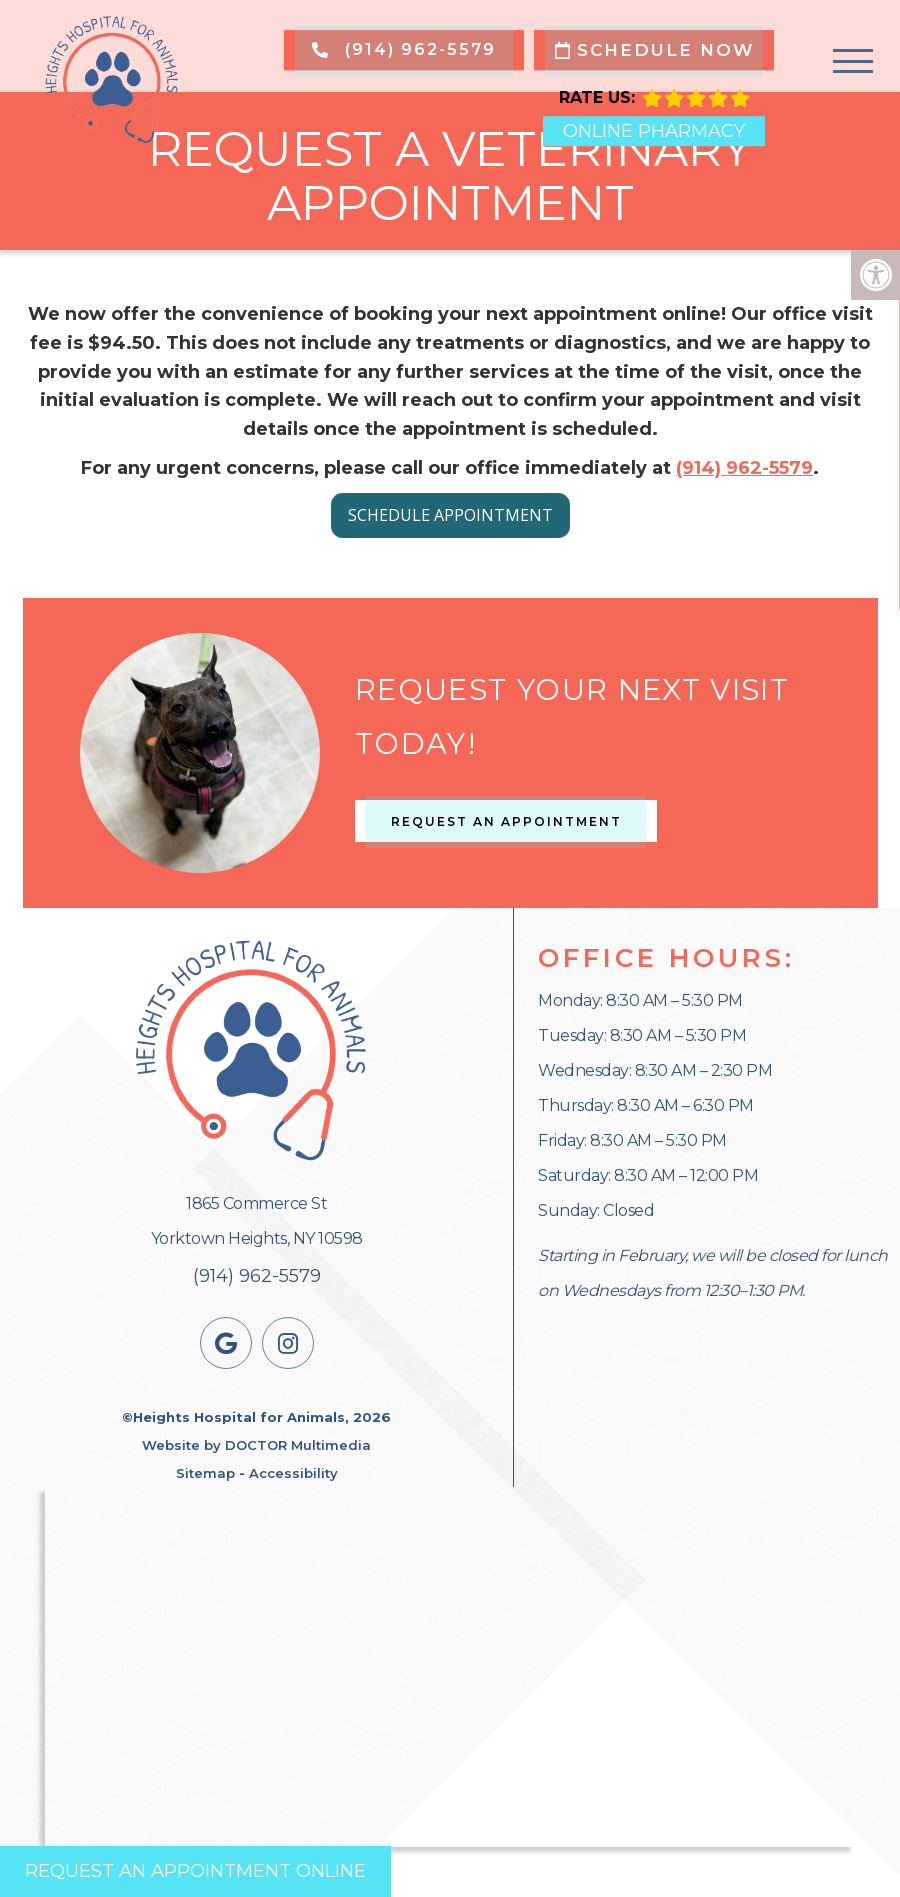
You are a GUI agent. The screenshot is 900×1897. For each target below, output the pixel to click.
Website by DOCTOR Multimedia (256, 1445)
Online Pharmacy (654, 131)
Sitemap (205, 1473)
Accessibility (293, 1473)
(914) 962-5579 (404, 49)
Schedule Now (654, 50)
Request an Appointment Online (195, 1871)
